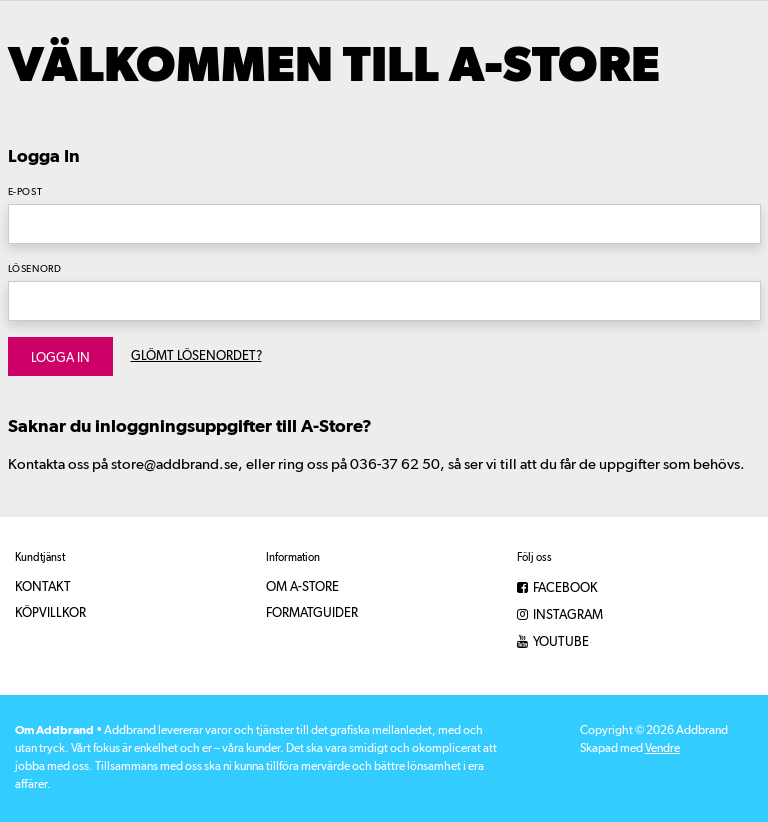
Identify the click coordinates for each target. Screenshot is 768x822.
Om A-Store (302, 587)
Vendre (662, 749)
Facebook (557, 588)
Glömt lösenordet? (196, 356)
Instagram (560, 615)
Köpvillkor (50, 613)
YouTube (553, 642)
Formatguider (312, 613)
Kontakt (43, 587)
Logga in (60, 358)
